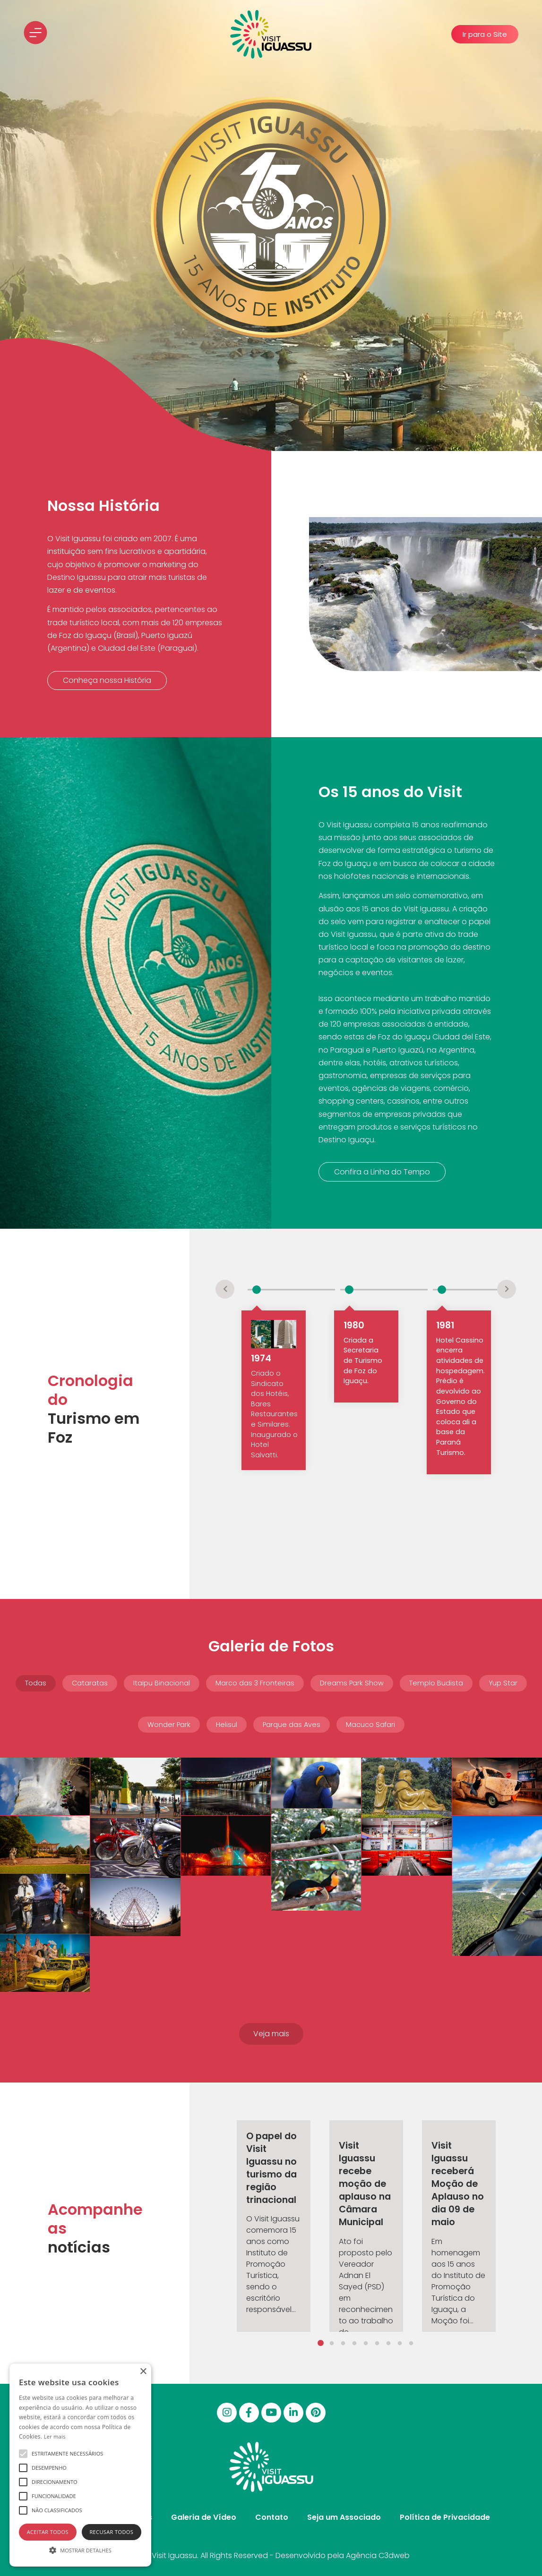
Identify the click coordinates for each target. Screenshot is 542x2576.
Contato (271, 2517)
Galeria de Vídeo (203, 2517)
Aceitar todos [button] (48, 2531)
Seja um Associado (344, 2517)
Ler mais (55, 2436)
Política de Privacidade (445, 2517)
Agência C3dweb (378, 2555)
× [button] (142, 2371)
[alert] (80, 2465)
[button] (484, 34)
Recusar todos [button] (111, 2531)
